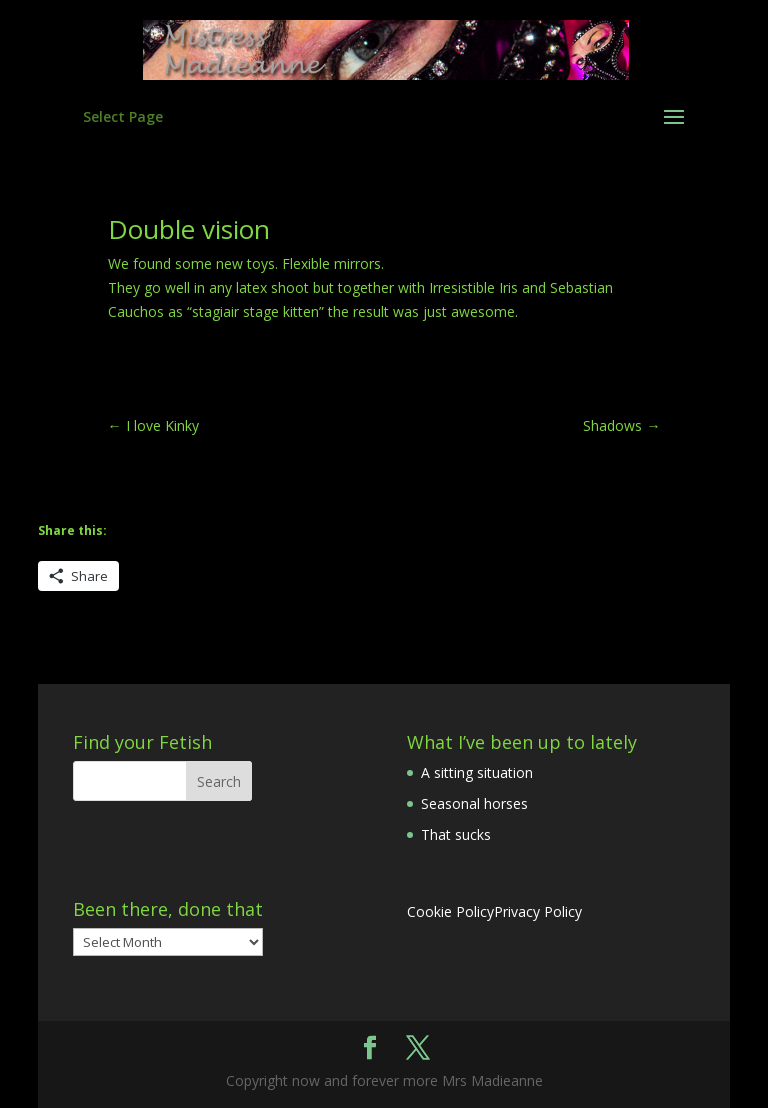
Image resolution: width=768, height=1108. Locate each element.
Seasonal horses (474, 803)
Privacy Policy (538, 911)
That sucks (456, 834)
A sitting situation (477, 772)
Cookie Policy (450, 911)
